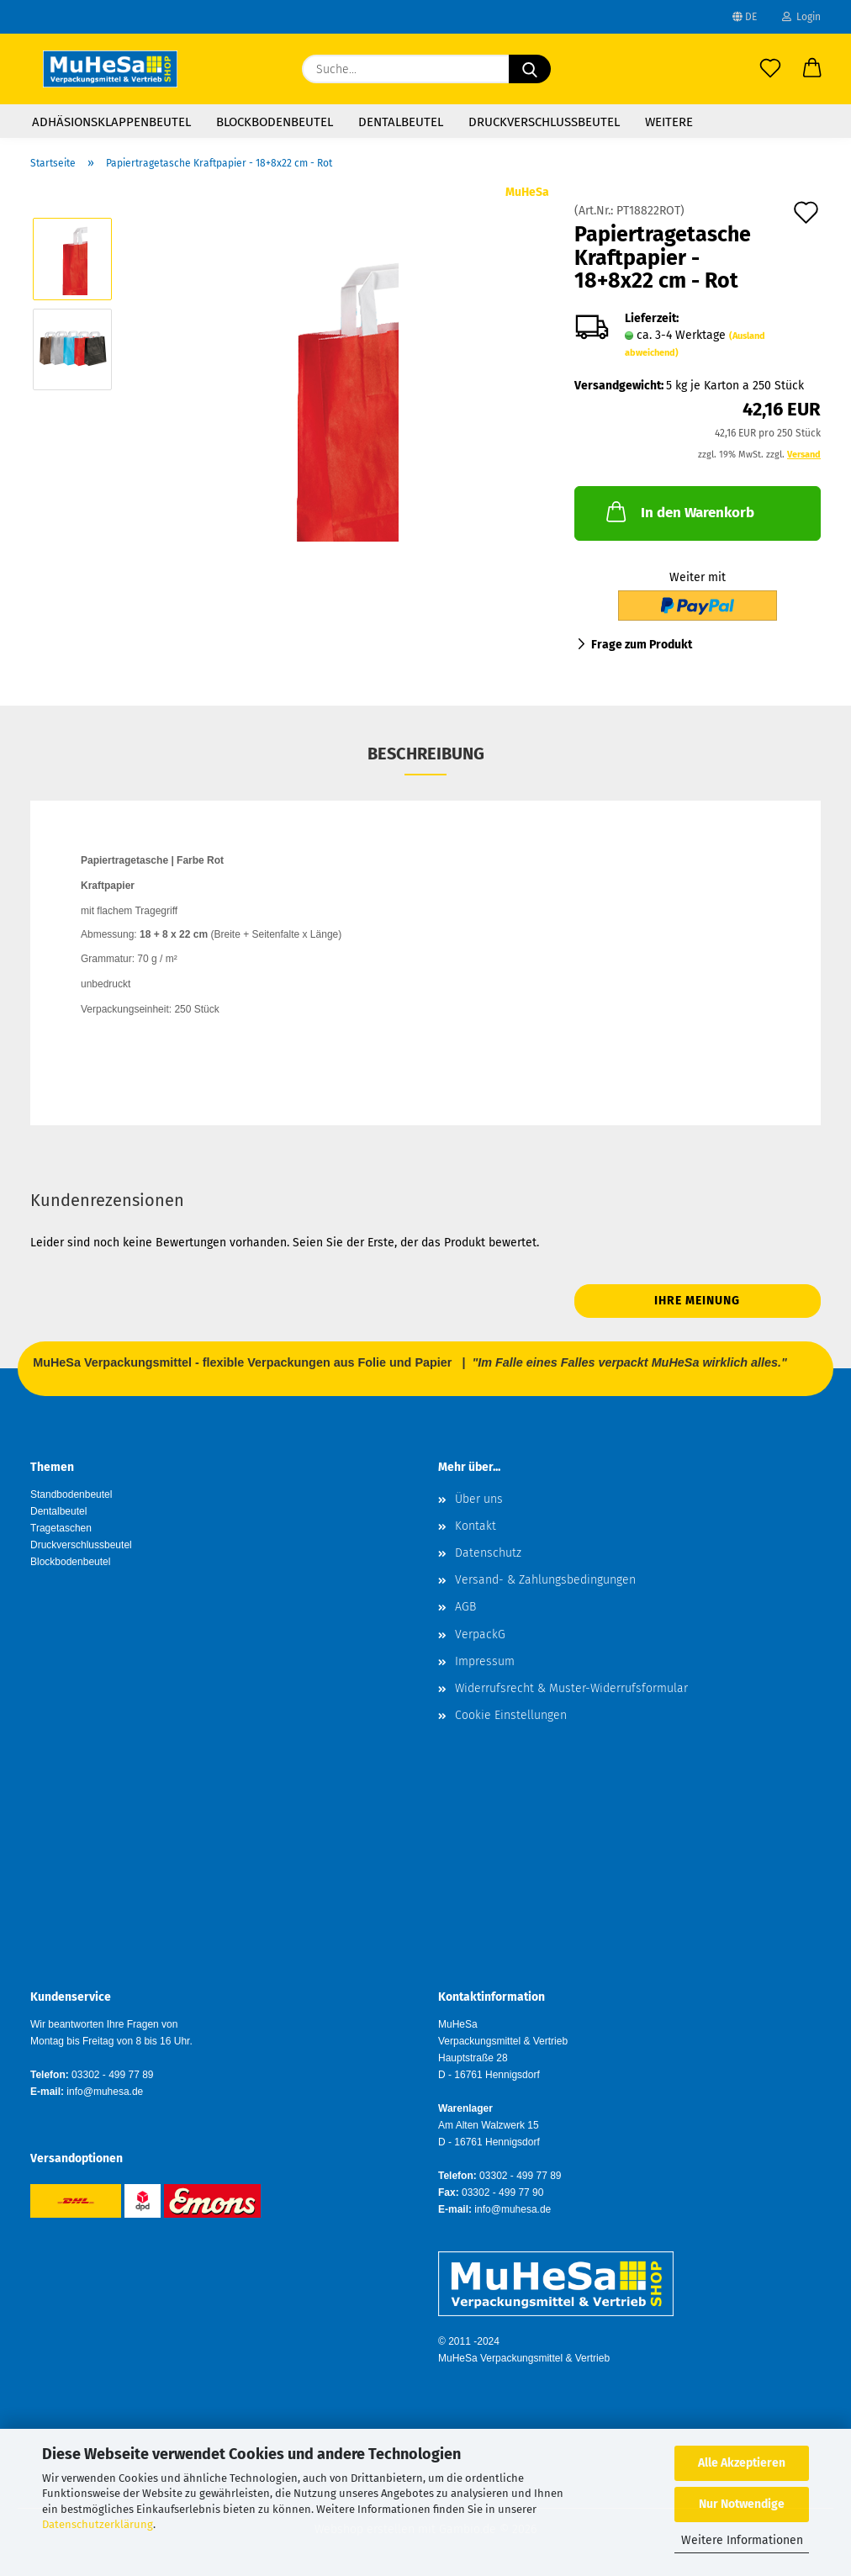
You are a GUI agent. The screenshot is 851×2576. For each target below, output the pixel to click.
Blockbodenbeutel (274, 122)
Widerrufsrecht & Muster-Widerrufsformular (571, 1688)
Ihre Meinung (697, 1300)
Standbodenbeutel (71, 1494)
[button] (812, 69)
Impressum (485, 1661)
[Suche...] (530, 69)
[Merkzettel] (770, 69)
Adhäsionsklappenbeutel (111, 122)
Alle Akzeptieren (741, 2463)
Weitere (669, 122)
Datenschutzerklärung (97, 2524)
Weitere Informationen (742, 2540)
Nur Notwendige (742, 2504)
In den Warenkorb (678, 511)
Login (801, 17)
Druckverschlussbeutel (544, 122)
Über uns (479, 1499)
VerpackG (480, 1634)
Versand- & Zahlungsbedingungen (545, 1580)
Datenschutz (488, 1553)
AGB (465, 1607)
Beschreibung (425, 753)
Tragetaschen (61, 1528)
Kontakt (475, 1526)
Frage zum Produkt (641, 644)
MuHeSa (527, 192)
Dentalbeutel (400, 122)
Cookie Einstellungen (511, 1715)
